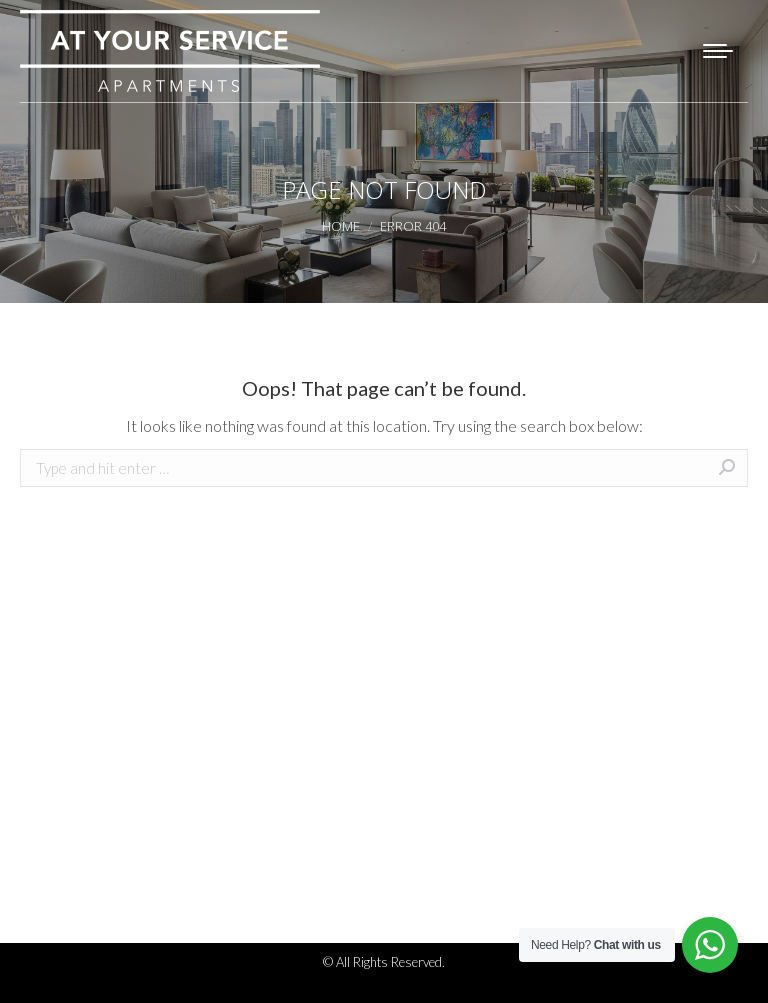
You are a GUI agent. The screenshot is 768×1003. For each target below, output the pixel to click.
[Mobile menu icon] (718, 51)
